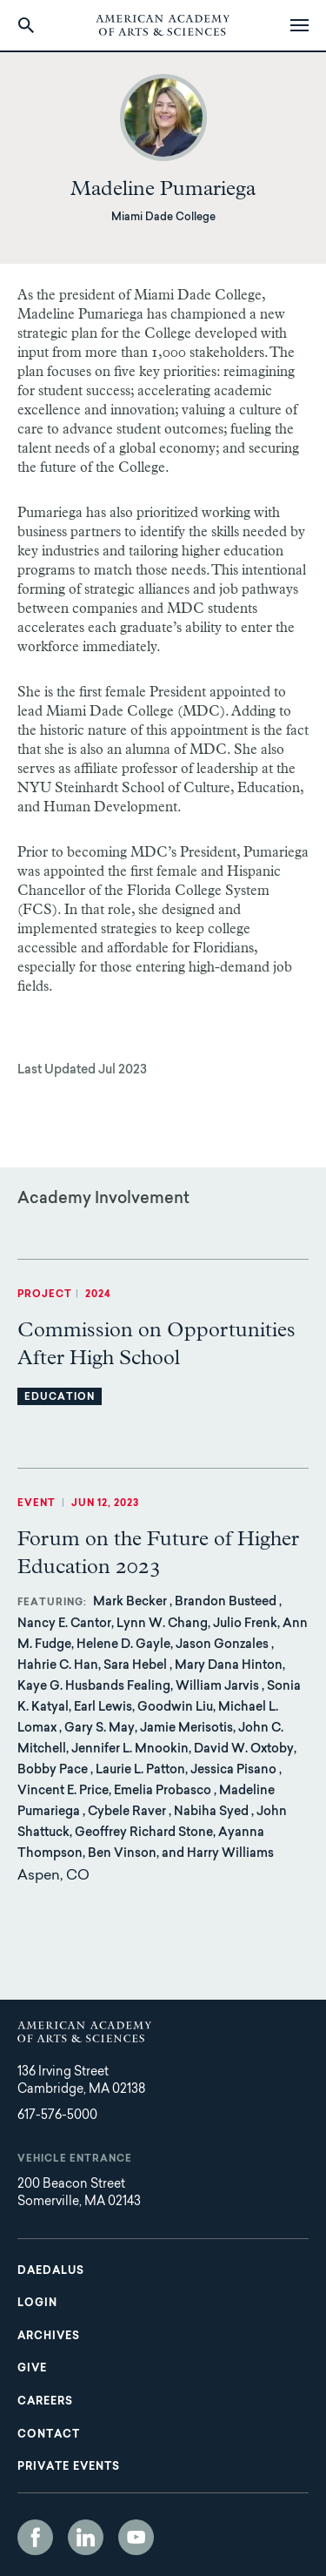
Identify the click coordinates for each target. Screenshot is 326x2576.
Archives (48, 2336)
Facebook (35, 2537)
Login (37, 2303)
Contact (48, 2435)
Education (59, 1397)
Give (32, 2369)
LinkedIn (85, 2537)
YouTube (136, 2537)
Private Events (68, 2467)
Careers (45, 2402)
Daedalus (50, 2271)
